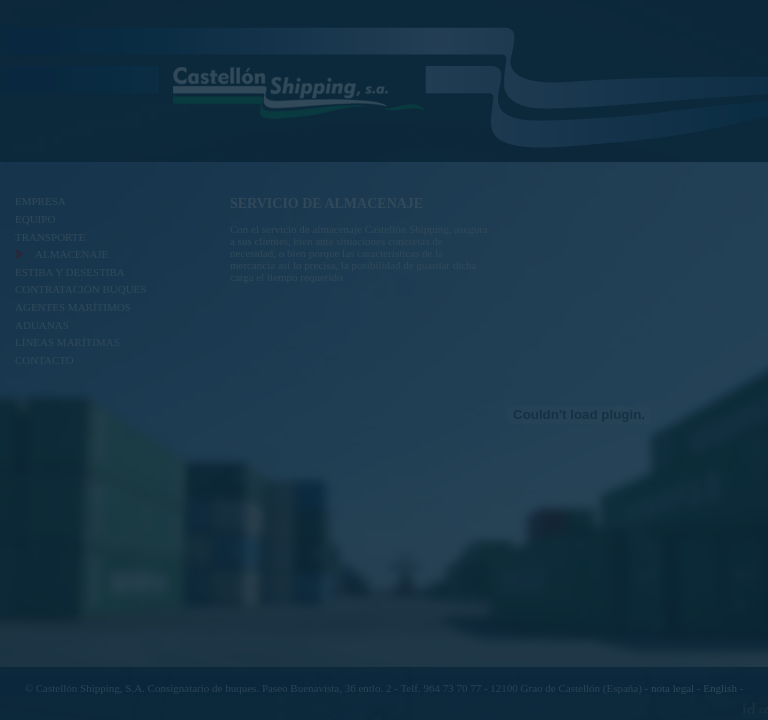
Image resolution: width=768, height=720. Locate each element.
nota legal (672, 688)
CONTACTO (44, 360)
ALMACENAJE (71, 254)
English (720, 688)
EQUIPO (35, 219)
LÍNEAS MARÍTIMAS (67, 342)
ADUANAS (42, 325)
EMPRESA (40, 201)
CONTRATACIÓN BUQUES (80, 289)
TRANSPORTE (50, 237)
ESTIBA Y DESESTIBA (70, 272)
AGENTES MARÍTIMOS (73, 307)
